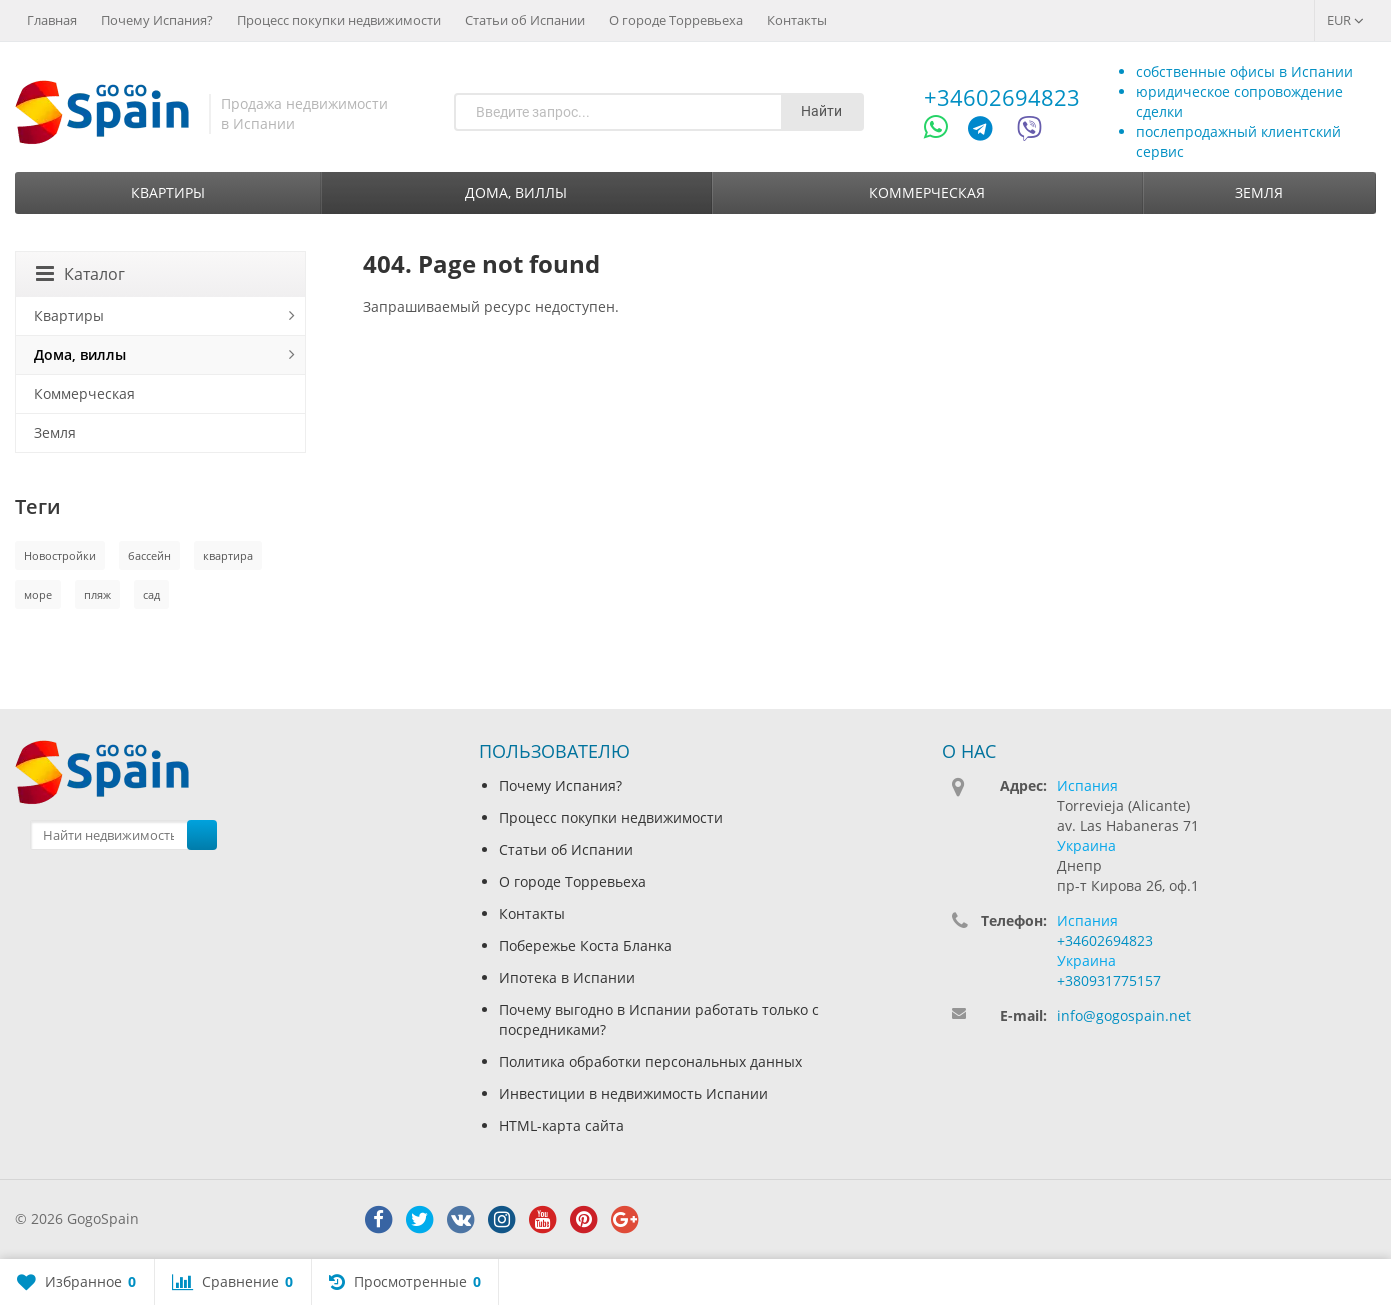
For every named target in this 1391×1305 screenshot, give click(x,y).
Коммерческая (927, 192)
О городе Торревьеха (676, 20)
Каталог (80, 274)
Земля (1259, 192)
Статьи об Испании (525, 20)
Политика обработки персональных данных (650, 1061)
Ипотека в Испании (567, 977)
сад (151, 594)
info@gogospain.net (1124, 1015)
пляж (97, 594)
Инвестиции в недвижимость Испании (633, 1093)
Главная (52, 20)
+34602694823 (1002, 97)
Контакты (797, 20)
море (38, 594)
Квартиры (168, 192)
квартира (228, 555)
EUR (1345, 20)
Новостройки (60, 555)
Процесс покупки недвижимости (339, 20)
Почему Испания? (157, 20)
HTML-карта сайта (561, 1125)
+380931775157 (1109, 980)
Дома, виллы (516, 192)
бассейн (149, 555)
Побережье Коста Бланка (585, 945)
